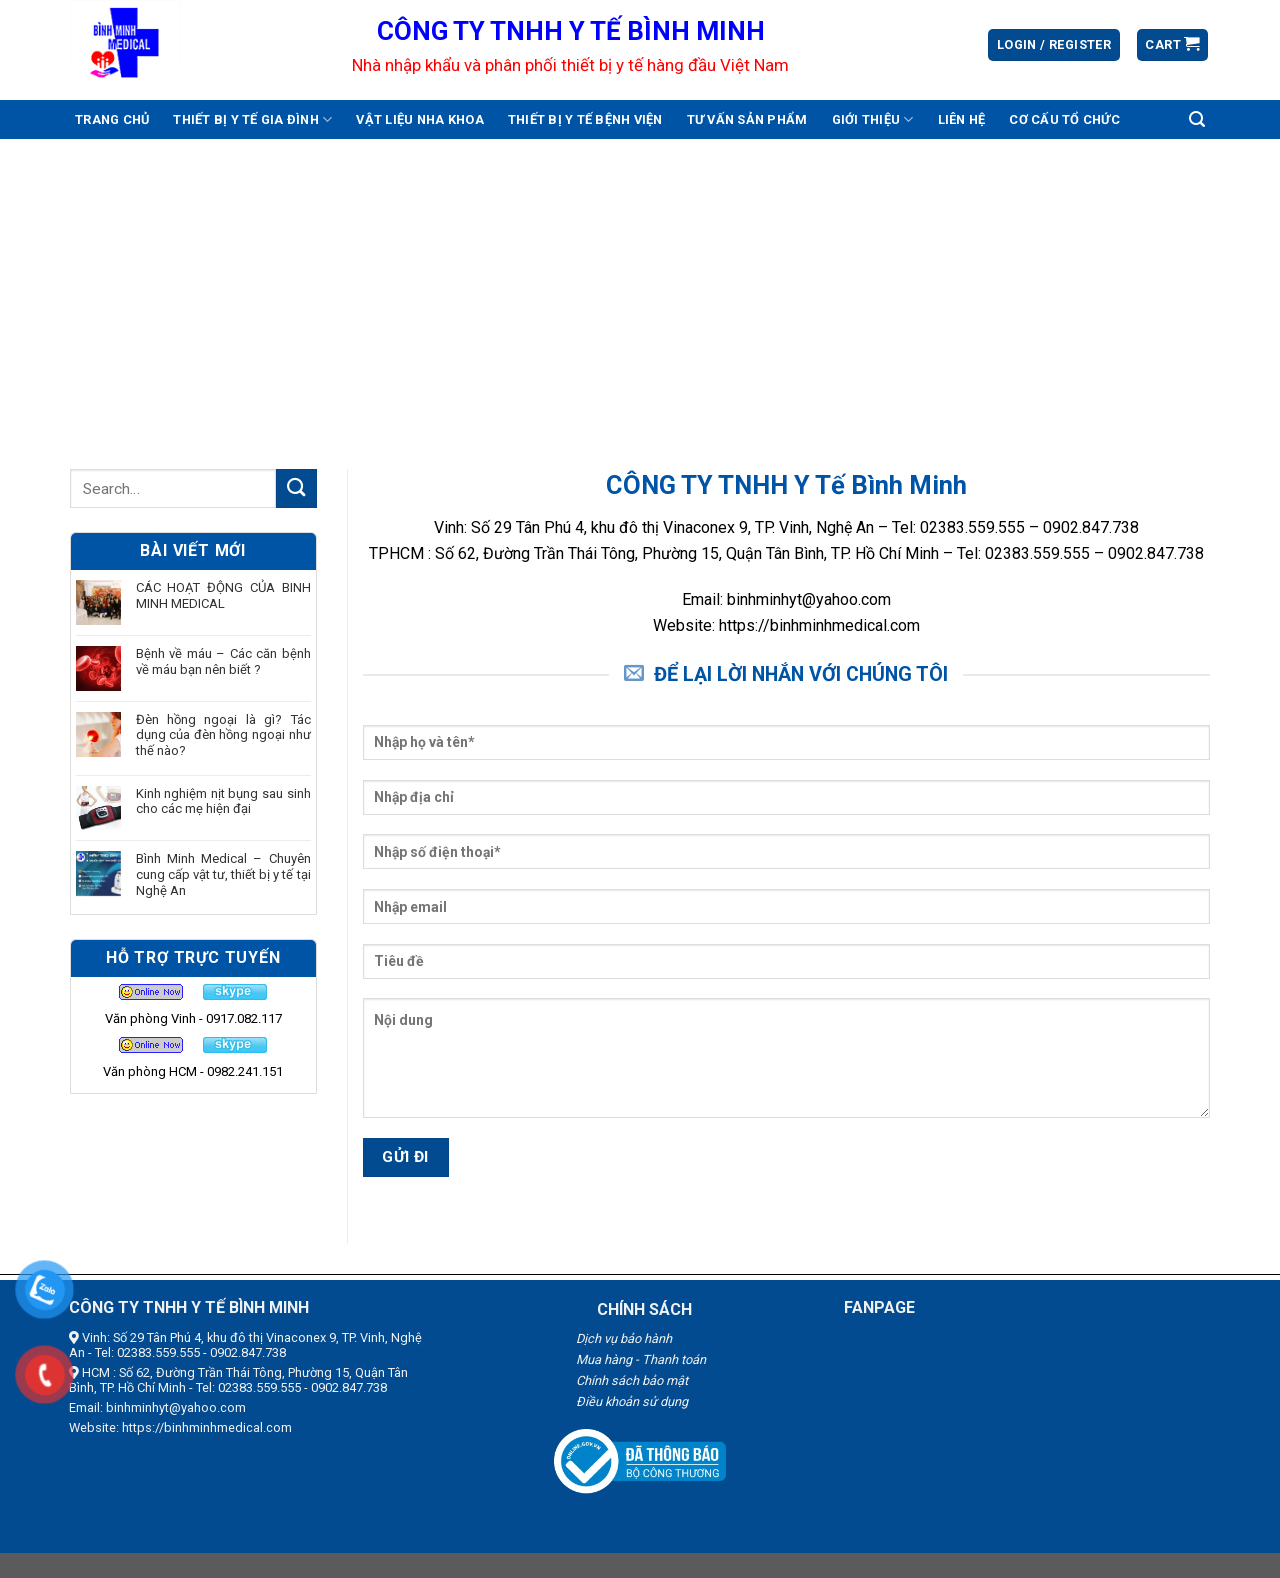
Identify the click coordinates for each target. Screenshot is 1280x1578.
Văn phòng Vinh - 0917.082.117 (193, 1018)
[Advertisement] (640, 289)
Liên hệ (962, 119)
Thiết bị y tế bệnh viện (585, 119)
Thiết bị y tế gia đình (252, 119)
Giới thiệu (873, 119)
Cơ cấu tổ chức (1064, 119)
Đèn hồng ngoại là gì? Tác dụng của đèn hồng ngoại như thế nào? (223, 735)
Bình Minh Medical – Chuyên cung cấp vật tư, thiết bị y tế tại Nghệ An (223, 874)
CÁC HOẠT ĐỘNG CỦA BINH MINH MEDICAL (223, 595)
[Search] (1197, 119)
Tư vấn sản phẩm (747, 119)
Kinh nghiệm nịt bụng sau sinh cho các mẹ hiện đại (223, 801)
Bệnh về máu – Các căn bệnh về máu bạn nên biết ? (223, 661)
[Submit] (296, 488)
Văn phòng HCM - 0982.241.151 (193, 1071)
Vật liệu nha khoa (419, 119)
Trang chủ (112, 119)
